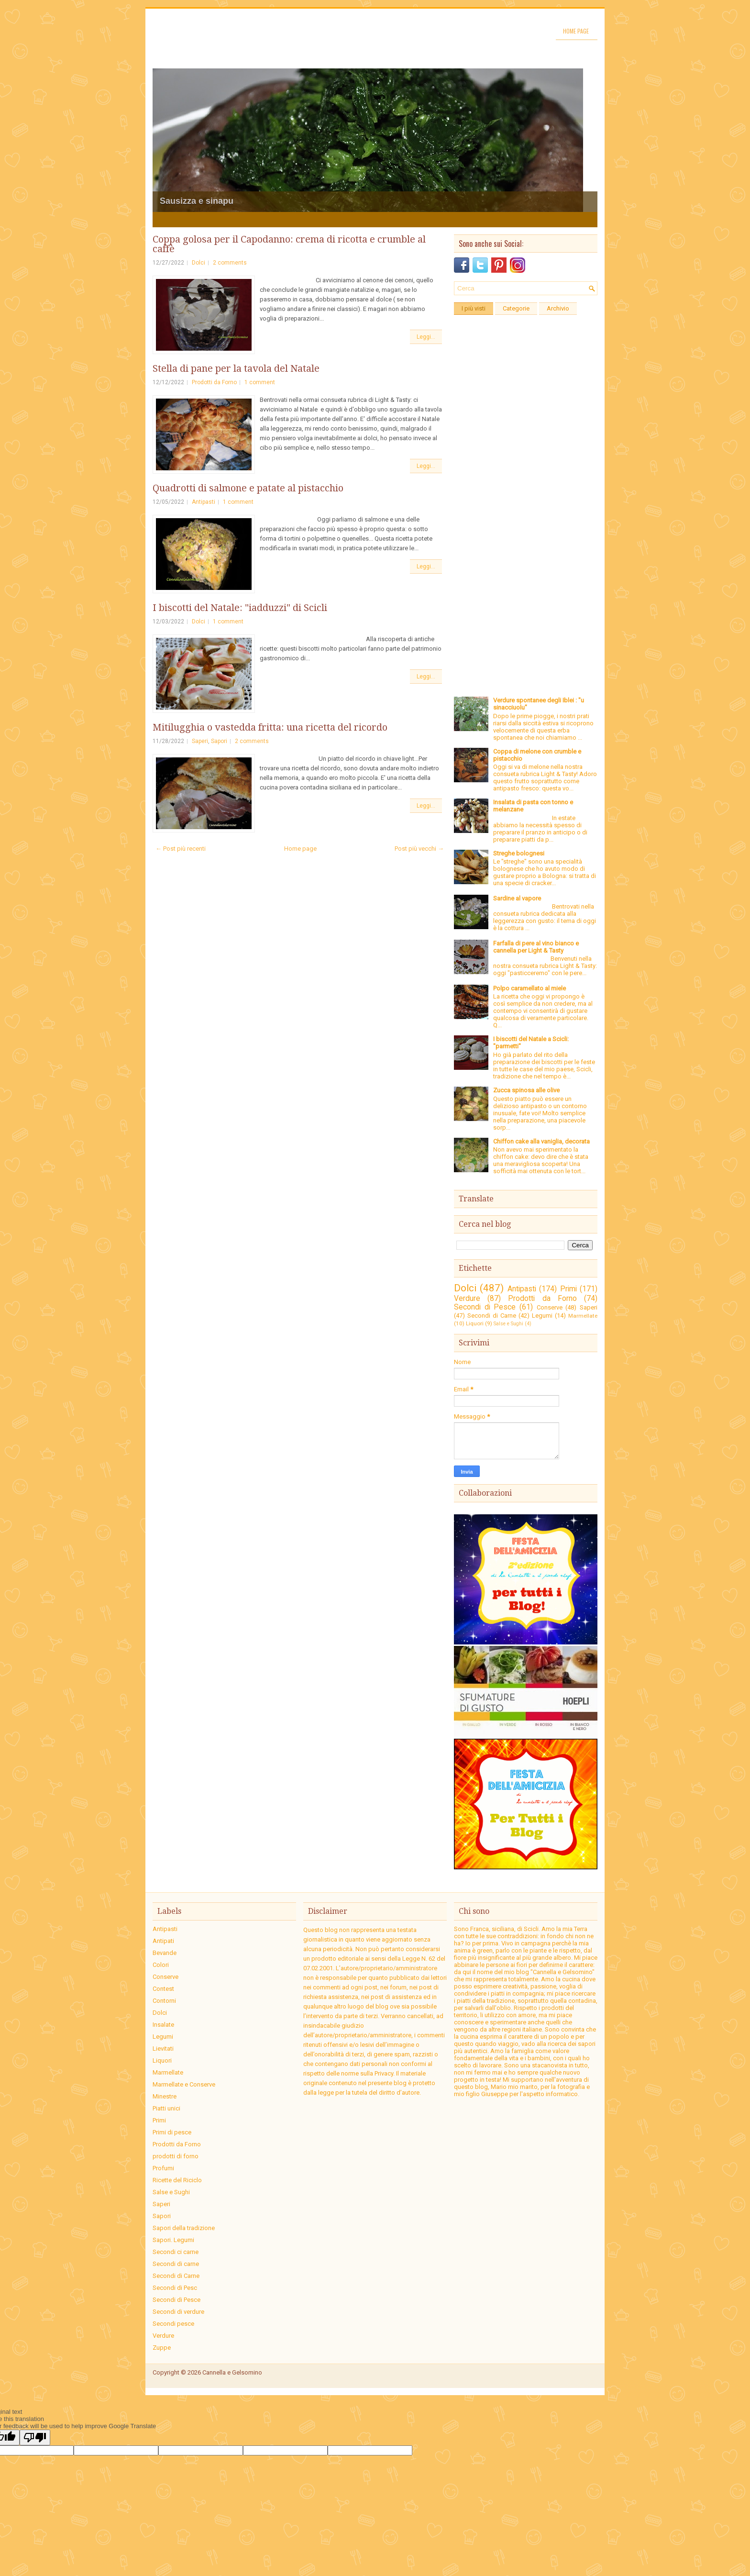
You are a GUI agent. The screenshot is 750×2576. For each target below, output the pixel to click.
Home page (576, 31)
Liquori (475, 1323)
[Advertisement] (525, 463)
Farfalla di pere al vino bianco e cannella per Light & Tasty (536, 947)
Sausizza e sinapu (196, 201)
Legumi (542, 1315)
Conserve (549, 1307)
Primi (568, 1289)
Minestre (164, 2096)
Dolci (198, 262)
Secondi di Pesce (485, 1307)
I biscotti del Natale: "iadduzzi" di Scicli (240, 607)
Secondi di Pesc (175, 2287)
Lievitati (163, 2048)
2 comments (230, 262)
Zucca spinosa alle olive (526, 1090)
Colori (161, 1964)
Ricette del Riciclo (177, 2180)
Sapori (219, 741)
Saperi (200, 741)
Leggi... (426, 336)
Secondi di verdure (178, 2311)
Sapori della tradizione (184, 2228)
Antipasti (203, 502)
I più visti (473, 308)
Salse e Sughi (508, 1324)
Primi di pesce (172, 2132)
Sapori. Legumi (173, 2239)
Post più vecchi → (419, 848)
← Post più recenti (180, 848)
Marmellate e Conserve (184, 2084)
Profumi (163, 2168)
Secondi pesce (173, 2323)
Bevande (164, 1952)
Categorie (516, 308)
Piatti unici (166, 2108)
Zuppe (162, 2347)
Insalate (163, 2024)
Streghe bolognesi (518, 853)
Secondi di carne (176, 2263)
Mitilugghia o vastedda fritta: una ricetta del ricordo (270, 727)
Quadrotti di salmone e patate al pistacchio (248, 488)
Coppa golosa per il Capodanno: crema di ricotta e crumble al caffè (289, 244)
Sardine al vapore (517, 898)
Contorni (164, 2000)
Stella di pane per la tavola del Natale (236, 368)
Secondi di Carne (491, 1315)
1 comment (259, 382)
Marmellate (582, 1315)
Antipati (163, 1940)
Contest (163, 1988)
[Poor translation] (35, 2437)
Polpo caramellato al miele (529, 988)
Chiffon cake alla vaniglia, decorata (541, 1141)
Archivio (558, 308)
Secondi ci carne (176, 2251)
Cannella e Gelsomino (232, 2372)
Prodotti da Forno (214, 382)
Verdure (467, 1298)
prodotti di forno (176, 2156)
